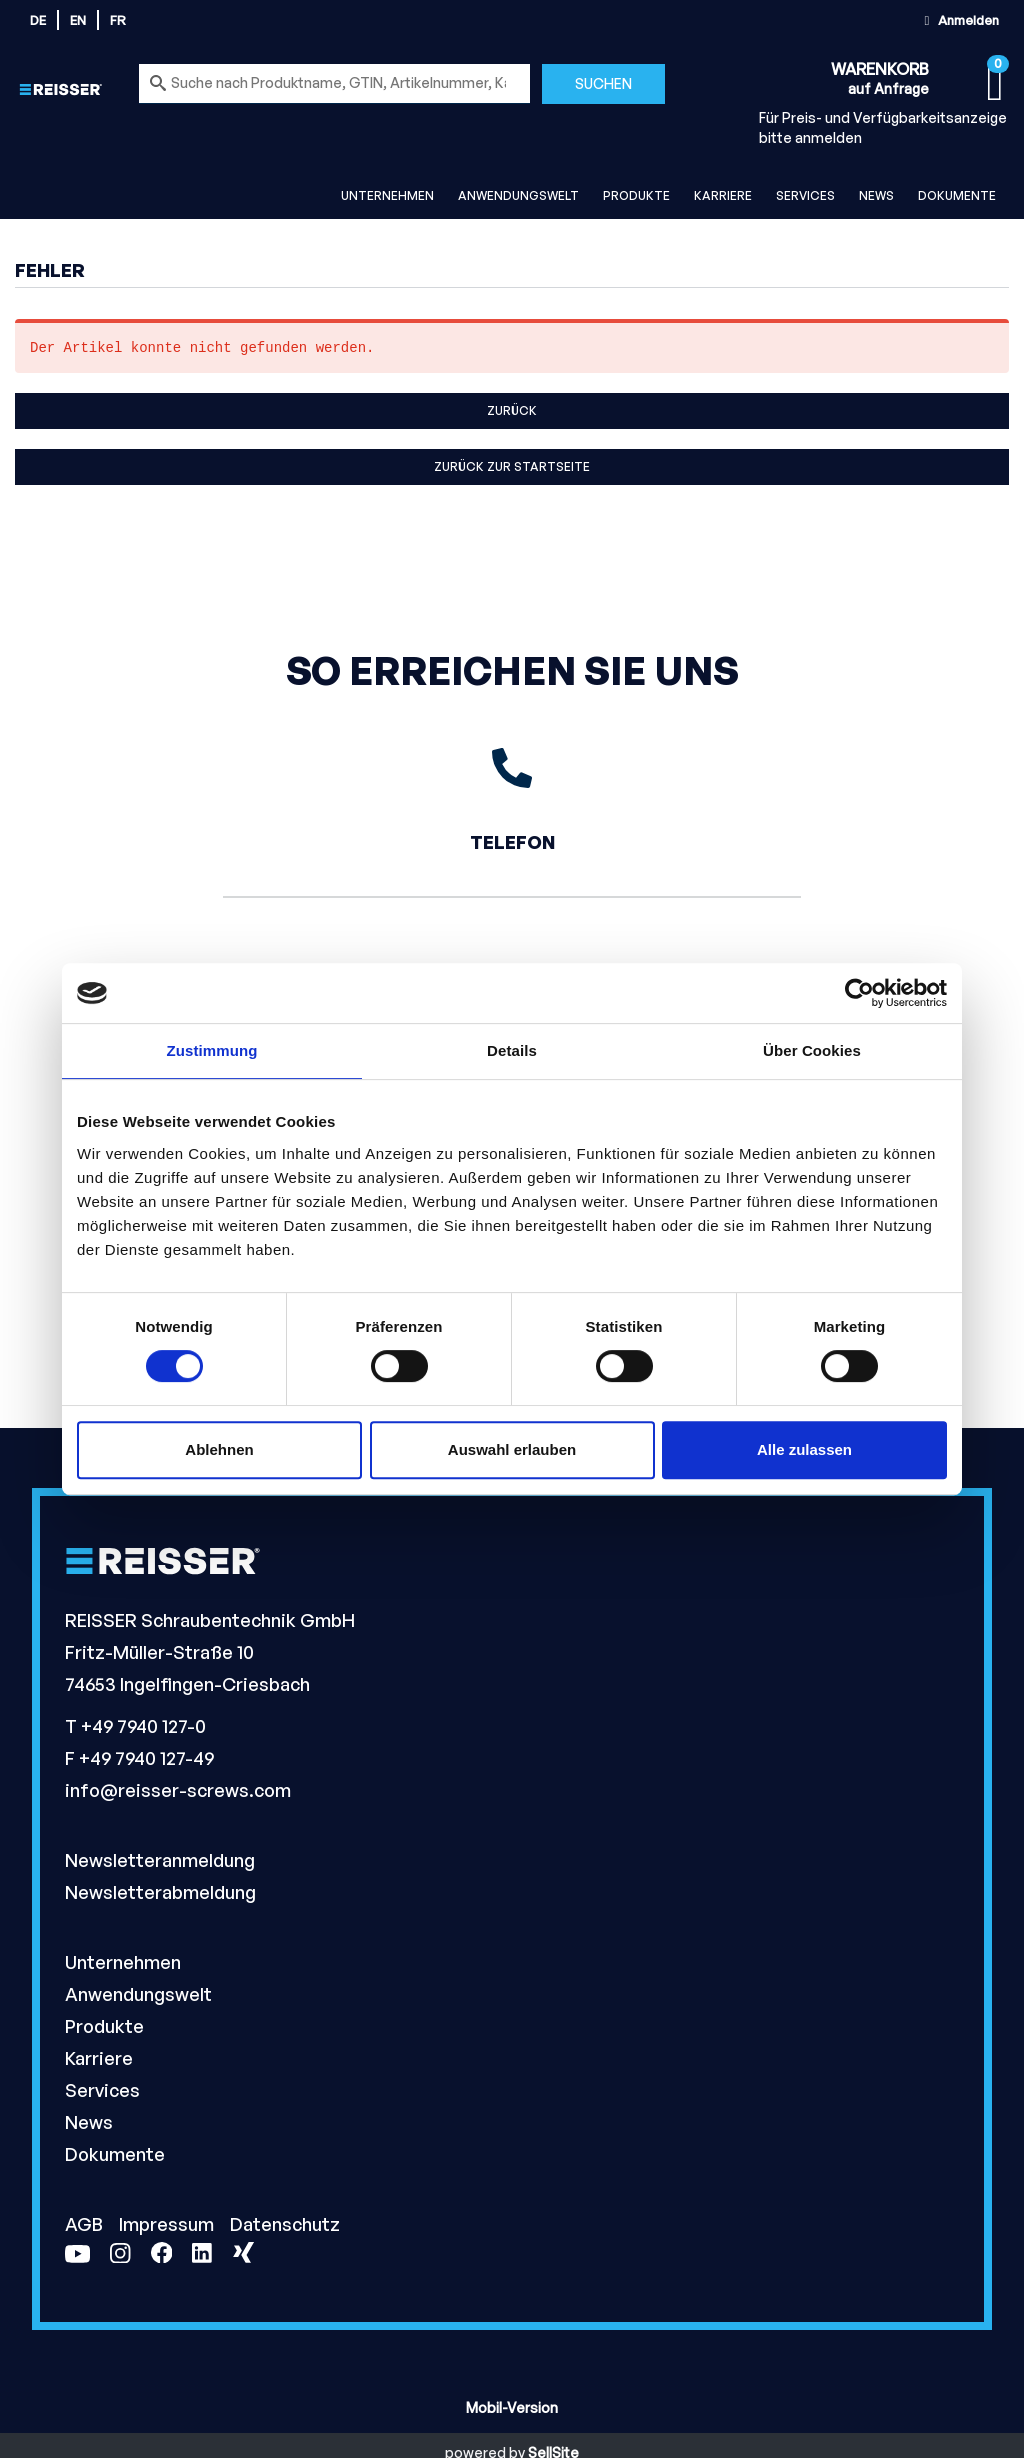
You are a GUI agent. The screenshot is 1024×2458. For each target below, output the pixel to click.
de (38, 20)
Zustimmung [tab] (212, 1050)
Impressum (168, 2224)
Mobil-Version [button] (512, 2407)
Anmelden (959, 20)
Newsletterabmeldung (160, 1892)
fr (118, 20)
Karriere (723, 195)
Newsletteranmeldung (160, 1860)
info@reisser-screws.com (178, 1790)
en (78, 20)
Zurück (512, 410)
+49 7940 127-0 (143, 1726)
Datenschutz (285, 2224)
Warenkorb (880, 69)
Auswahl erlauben (512, 1449)
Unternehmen (387, 195)
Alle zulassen (804, 1449)
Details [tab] (512, 1050)
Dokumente (957, 195)
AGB (86, 2224)
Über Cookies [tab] (812, 1050)
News (876, 195)
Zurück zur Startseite (512, 466)
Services (805, 195)
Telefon (512, 842)
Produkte (636, 195)
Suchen (603, 83)
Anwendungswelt (518, 195)
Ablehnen (219, 1449)
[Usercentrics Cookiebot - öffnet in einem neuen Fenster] (859, 993)
